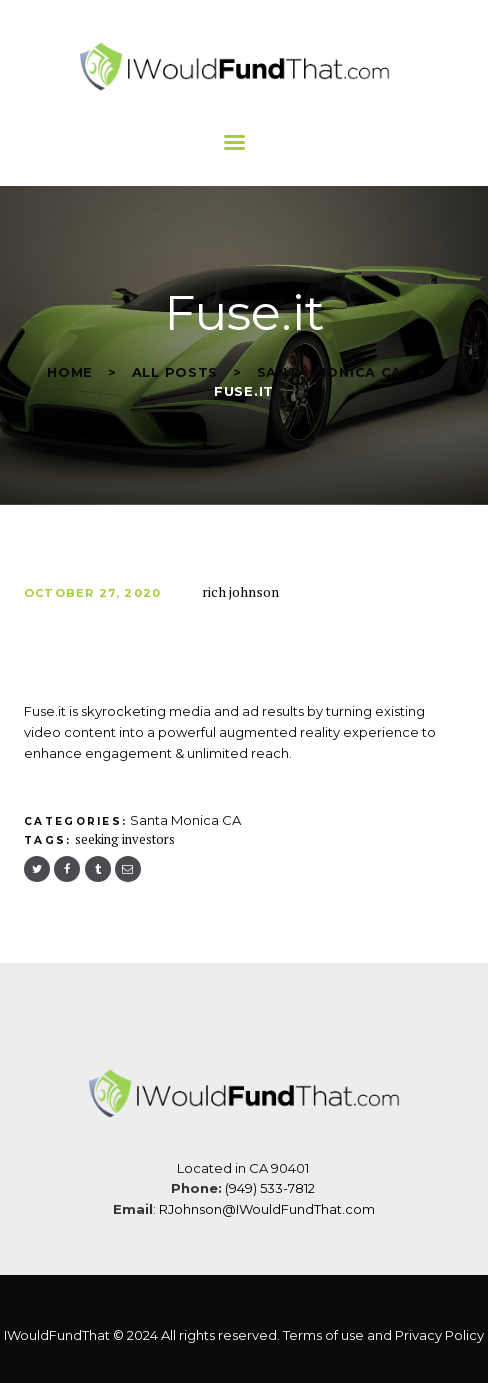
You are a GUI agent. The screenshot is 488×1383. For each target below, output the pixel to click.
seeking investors (125, 839)
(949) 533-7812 (271, 1188)
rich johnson (240, 591)
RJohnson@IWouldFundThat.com (267, 1209)
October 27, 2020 (92, 593)
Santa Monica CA (330, 372)
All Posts (175, 372)
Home (70, 372)
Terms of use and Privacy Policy (383, 1335)
